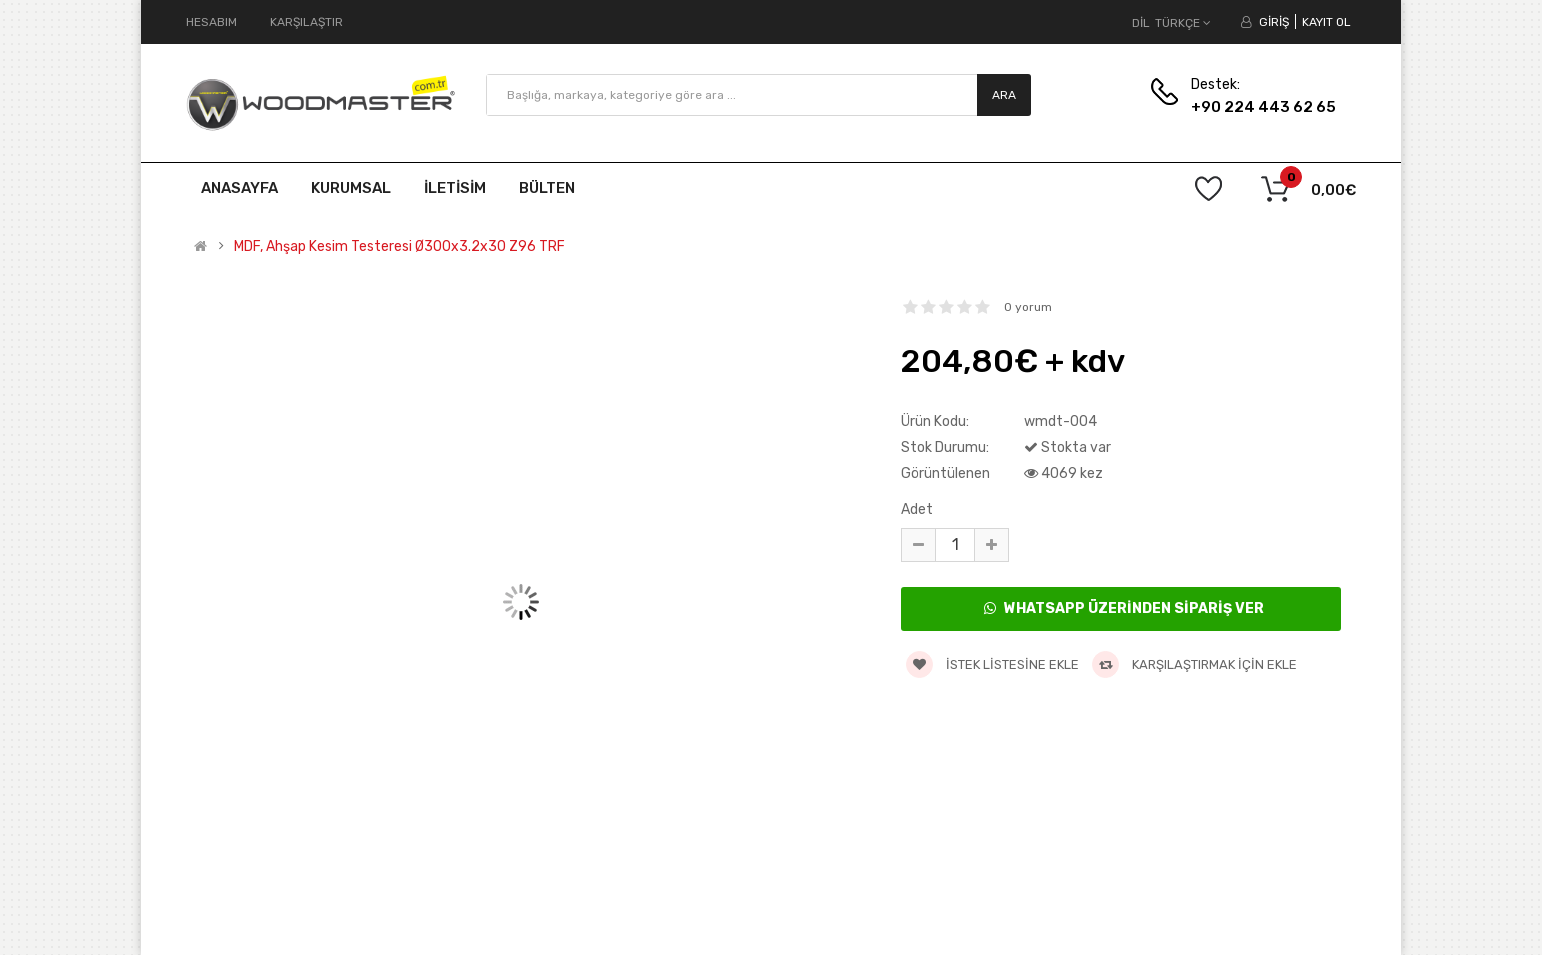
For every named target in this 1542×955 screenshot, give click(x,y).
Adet (917, 509)
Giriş (1274, 22)
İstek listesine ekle (992, 664)
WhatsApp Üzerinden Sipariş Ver (1124, 608)
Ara (1004, 95)
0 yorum (1028, 307)
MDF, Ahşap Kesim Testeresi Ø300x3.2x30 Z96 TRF (399, 247)
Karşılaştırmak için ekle (1194, 664)
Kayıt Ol (1326, 22)
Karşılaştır (306, 22)
